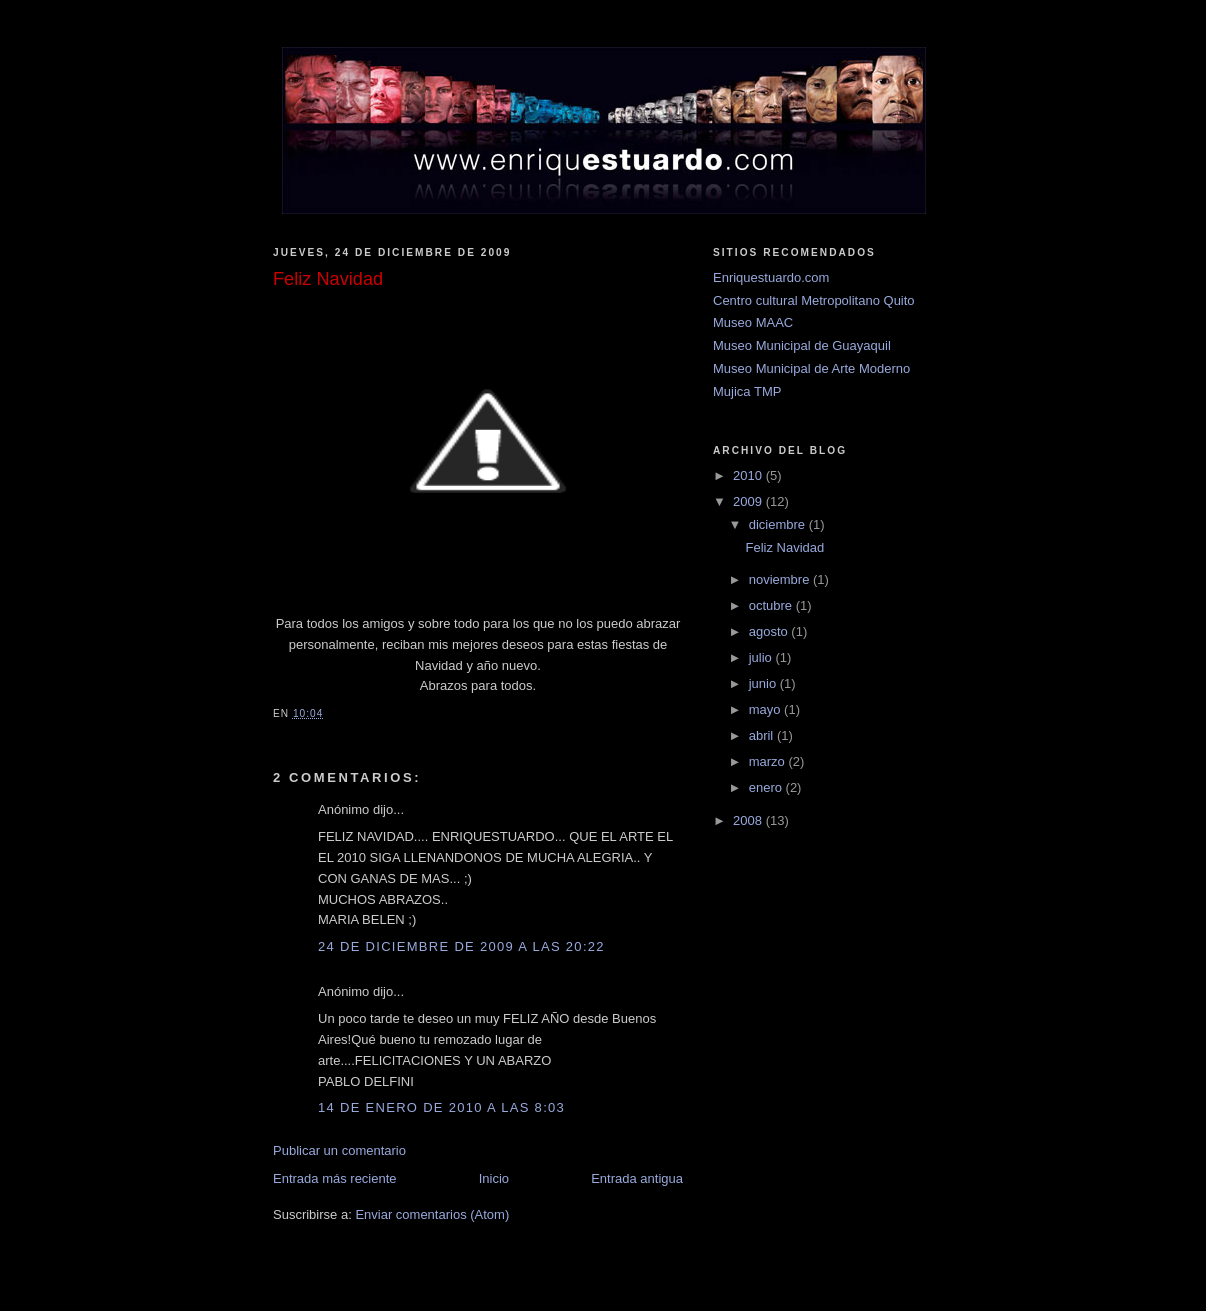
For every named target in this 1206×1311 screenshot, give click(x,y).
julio (762, 657)
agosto (770, 631)
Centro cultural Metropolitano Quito (814, 300)
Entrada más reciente (335, 1178)
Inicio (494, 1178)
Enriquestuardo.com (771, 277)
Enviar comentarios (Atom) (432, 1214)
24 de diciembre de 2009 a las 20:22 (461, 946)
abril (763, 735)
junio (764, 683)
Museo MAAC (753, 322)
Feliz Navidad (784, 547)
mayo (766, 709)
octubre (772, 605)
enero (767, 787)
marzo (769, 761)
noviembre (781, 579)
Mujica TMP (747, 391)
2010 (749, 475)
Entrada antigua (637, 1178)
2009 (749, 501)
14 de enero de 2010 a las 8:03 (441, 1107)
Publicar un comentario (339, 1150)
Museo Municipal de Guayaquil (802, 345)
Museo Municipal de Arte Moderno (811, 368)
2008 (749, 820)
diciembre (779, 524)
